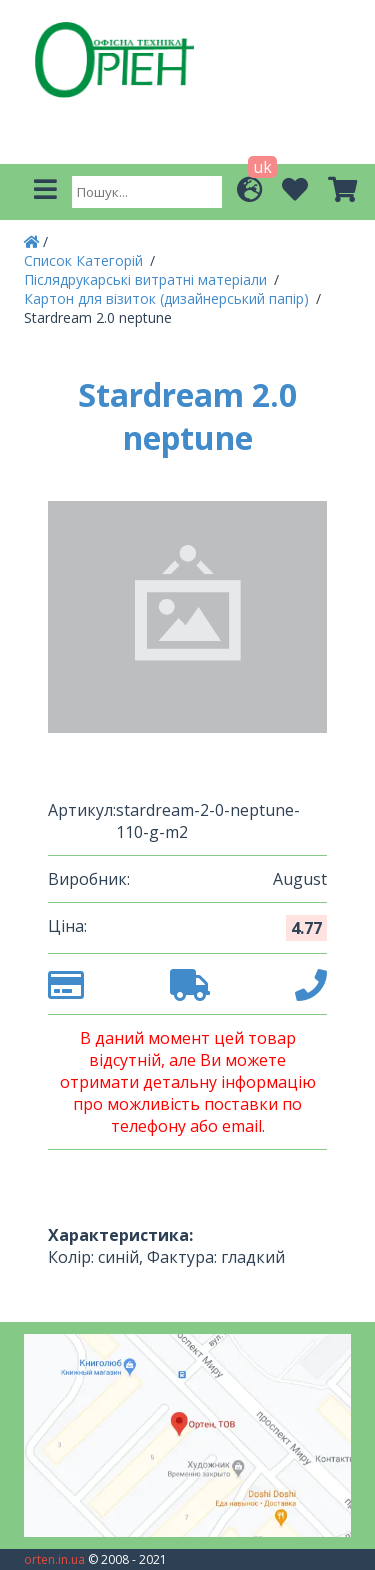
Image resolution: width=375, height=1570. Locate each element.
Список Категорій (85, 260)
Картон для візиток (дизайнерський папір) (168, 298)
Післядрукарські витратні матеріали (147, 279)
